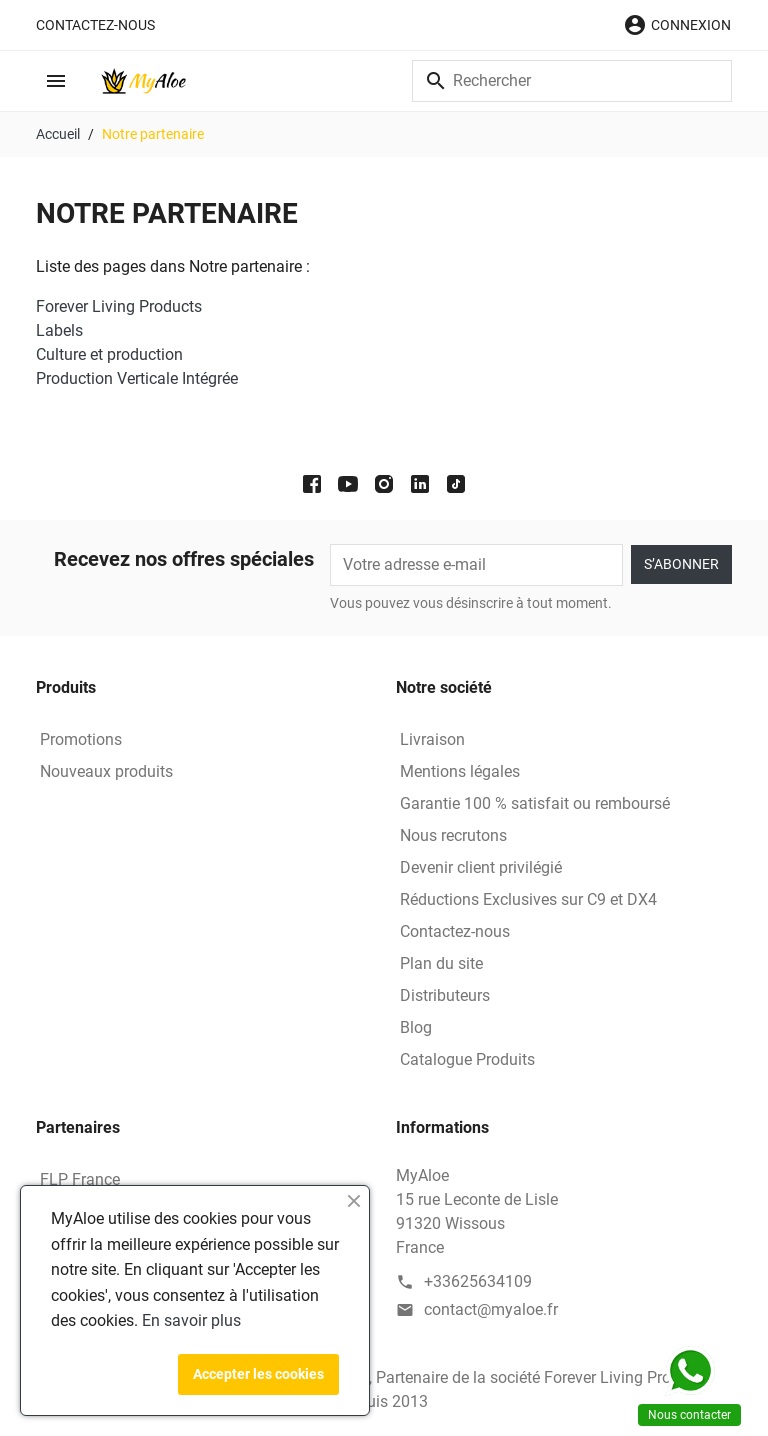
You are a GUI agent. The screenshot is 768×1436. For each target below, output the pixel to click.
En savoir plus (191, 1320)
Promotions (81, 739)
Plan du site (441, 963)
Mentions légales (460, 771)
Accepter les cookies (258, 1374)
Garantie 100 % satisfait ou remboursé (535, 803)
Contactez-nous (95, 25)
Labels (59, 330)
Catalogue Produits (467, 1059)
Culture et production (109, 354)
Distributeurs (445, 995)
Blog (416, 1027)
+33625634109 (478, 1281)
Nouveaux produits (106, 771)
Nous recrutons (453, 835)
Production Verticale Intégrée (137, 378)
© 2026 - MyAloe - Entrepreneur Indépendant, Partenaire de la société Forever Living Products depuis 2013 (384, 1389)
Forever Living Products (119, 306)
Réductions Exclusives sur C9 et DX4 (528, 899)
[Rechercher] (572, 81)
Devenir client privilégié (481, 867)
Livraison (432, 739)
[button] (677, 25)
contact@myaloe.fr (491, 1309)
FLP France (80, 1179)
